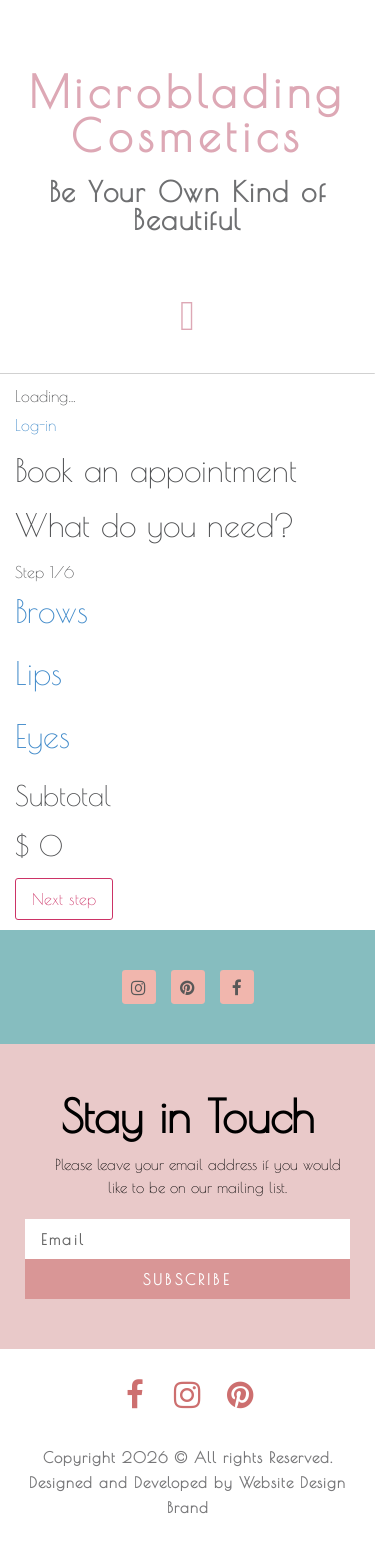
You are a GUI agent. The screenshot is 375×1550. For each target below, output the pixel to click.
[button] (187, 315)
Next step (64, 899)
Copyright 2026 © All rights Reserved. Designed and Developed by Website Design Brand (187, 1482)
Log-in (35, 425)
